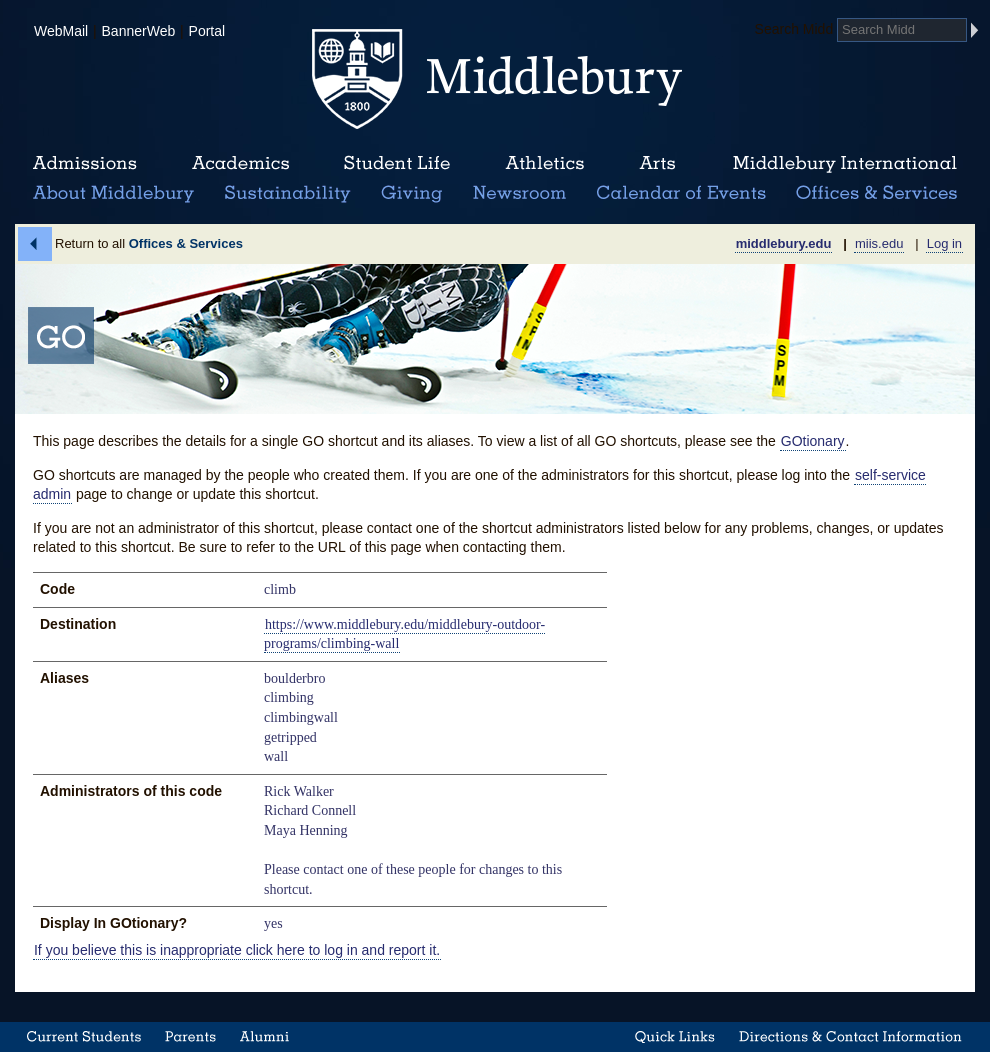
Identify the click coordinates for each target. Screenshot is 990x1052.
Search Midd (794, 29)
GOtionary (813, 441)
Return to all (149, 243)
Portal (207, 31)
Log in (944, 243)
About (113, 194)
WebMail (61, 31)
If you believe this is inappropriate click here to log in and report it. (237, 950)
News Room (519, 194)
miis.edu (879, 243)
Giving (408, 194)
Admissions (85, 164)
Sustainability (286, 194)
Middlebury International (845, 164)
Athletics (544, 164)
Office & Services (877, 194)
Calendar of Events (684, 194)
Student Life (397, 164)
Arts (657, 164)
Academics (240, 164)
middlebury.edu (784, 243)
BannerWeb (139, 31)
